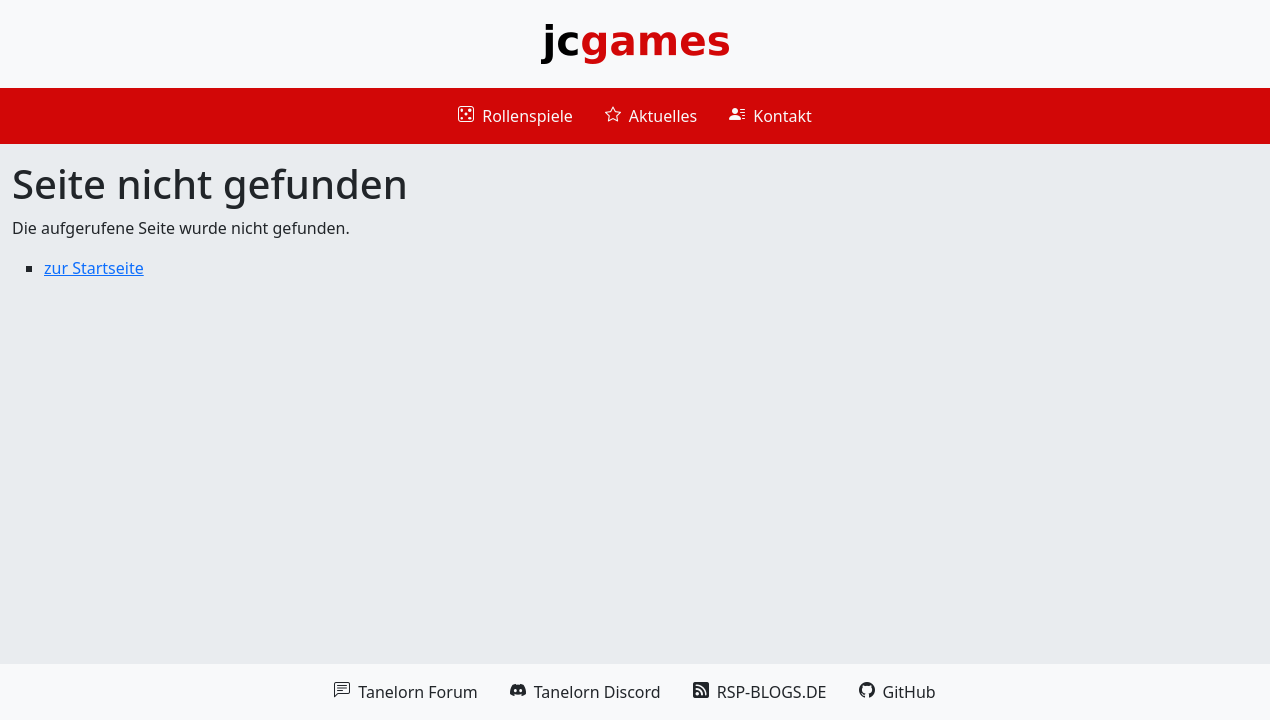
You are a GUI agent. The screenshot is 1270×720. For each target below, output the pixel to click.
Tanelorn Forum (405, 692)
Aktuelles (651, 116)
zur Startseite (94, 268)
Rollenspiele (515, 116)
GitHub (897, 692)
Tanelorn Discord (585, 692)
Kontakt (770, 116)
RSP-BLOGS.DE (760, 692)
